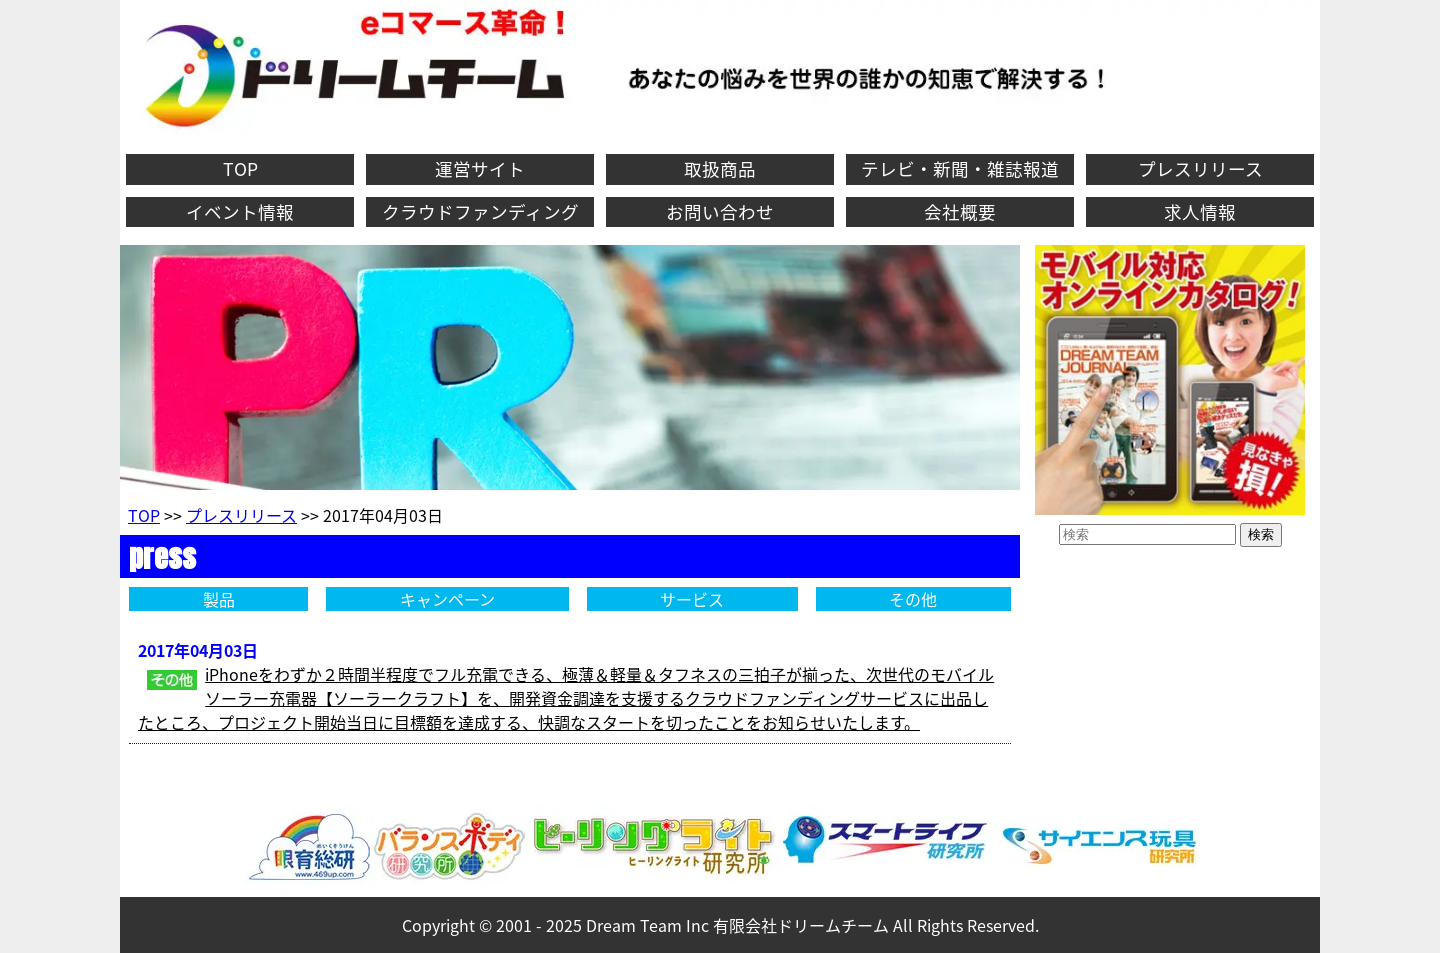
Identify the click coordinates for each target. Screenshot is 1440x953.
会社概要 (960, 212)
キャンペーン (447, 599)
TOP (240, 169)
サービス (692, 599)
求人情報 (1200, 212)
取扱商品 (720, 169)
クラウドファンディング (480, 212)
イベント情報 (240, 212)
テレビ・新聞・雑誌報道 (960, 169)
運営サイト (480, 169)
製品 (219, 599)
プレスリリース (1200, 169)
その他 (913, 599)
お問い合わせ (720, 212)
